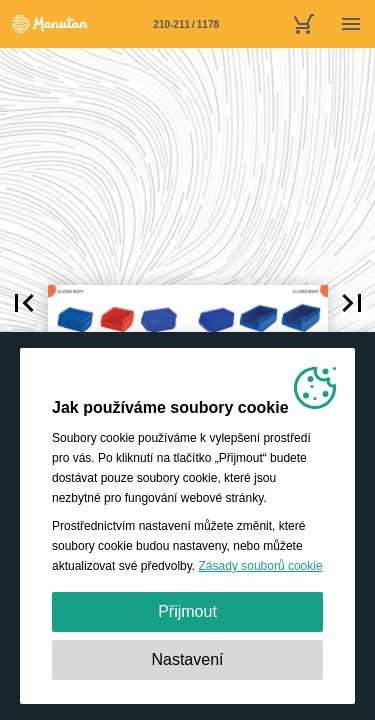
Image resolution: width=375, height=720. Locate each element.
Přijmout (187, 611)
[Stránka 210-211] (186, 24)
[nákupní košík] (303, 24)
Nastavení (187, 659)
